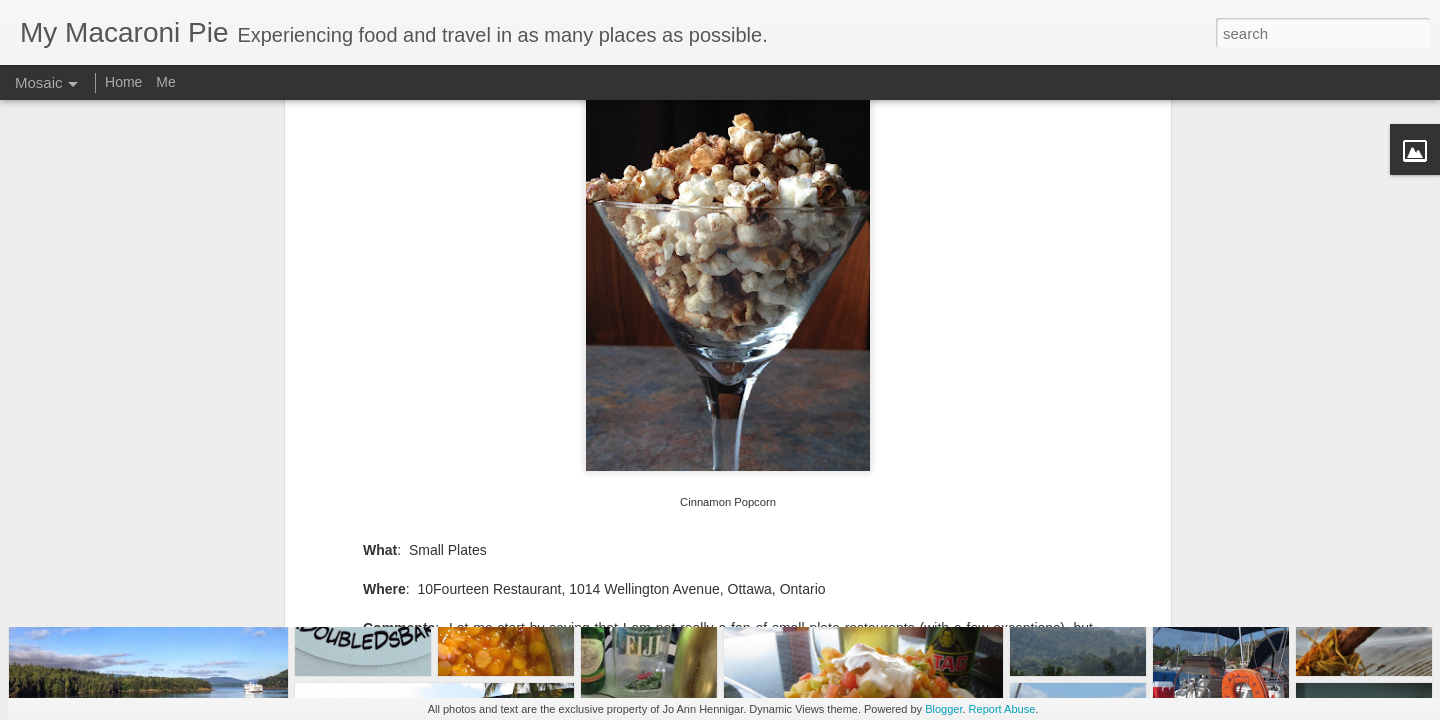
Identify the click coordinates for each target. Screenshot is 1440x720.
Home (123, 82)
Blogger (943, 709)
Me (165, 82)
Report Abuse (1002, 709)
